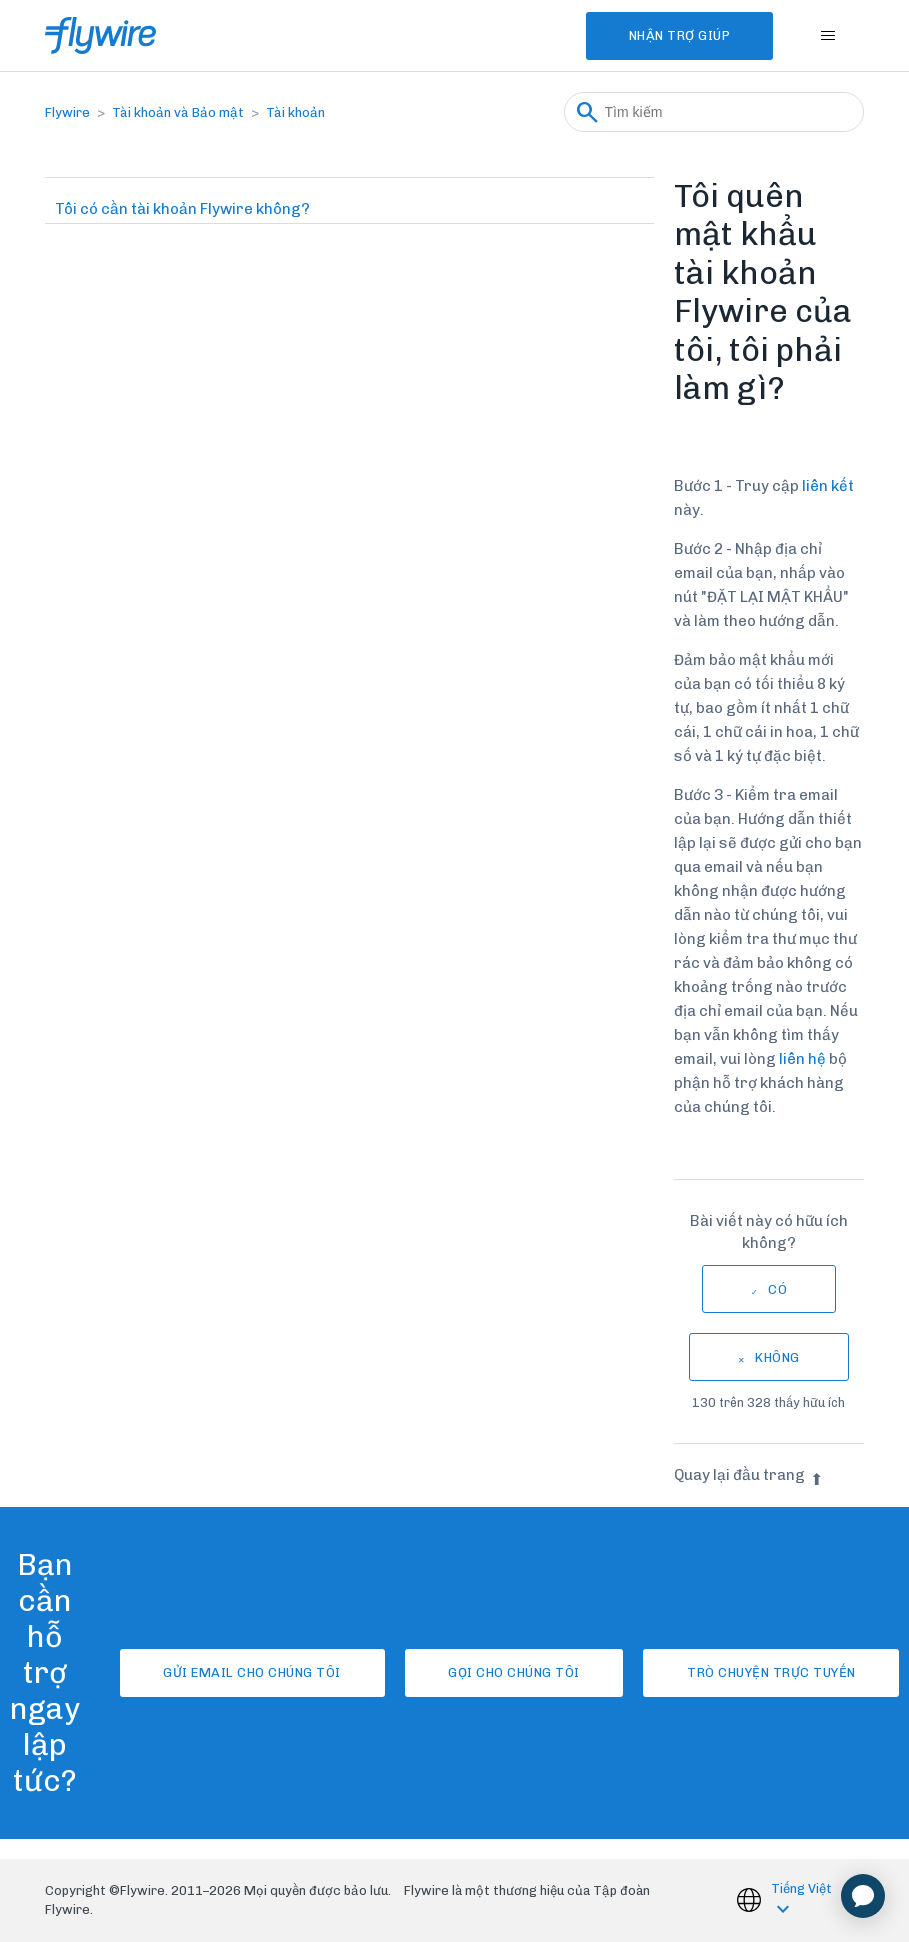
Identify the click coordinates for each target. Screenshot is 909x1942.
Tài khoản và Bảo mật (178, 112)
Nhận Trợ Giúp (674, 35)
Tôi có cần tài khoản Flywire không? (182, 209)
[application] (863, 1896)
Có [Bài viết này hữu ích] (777, 1289)
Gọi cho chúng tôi (514, 1672)
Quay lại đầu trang (748, 1475)
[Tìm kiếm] (714, 112)
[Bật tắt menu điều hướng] (828, 36)
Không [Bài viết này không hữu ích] (777, 1357)
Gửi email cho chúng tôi (244, 1672)
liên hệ (802, 1059)
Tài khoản (295, 112)
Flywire (67, 112)
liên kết (828, 486)
